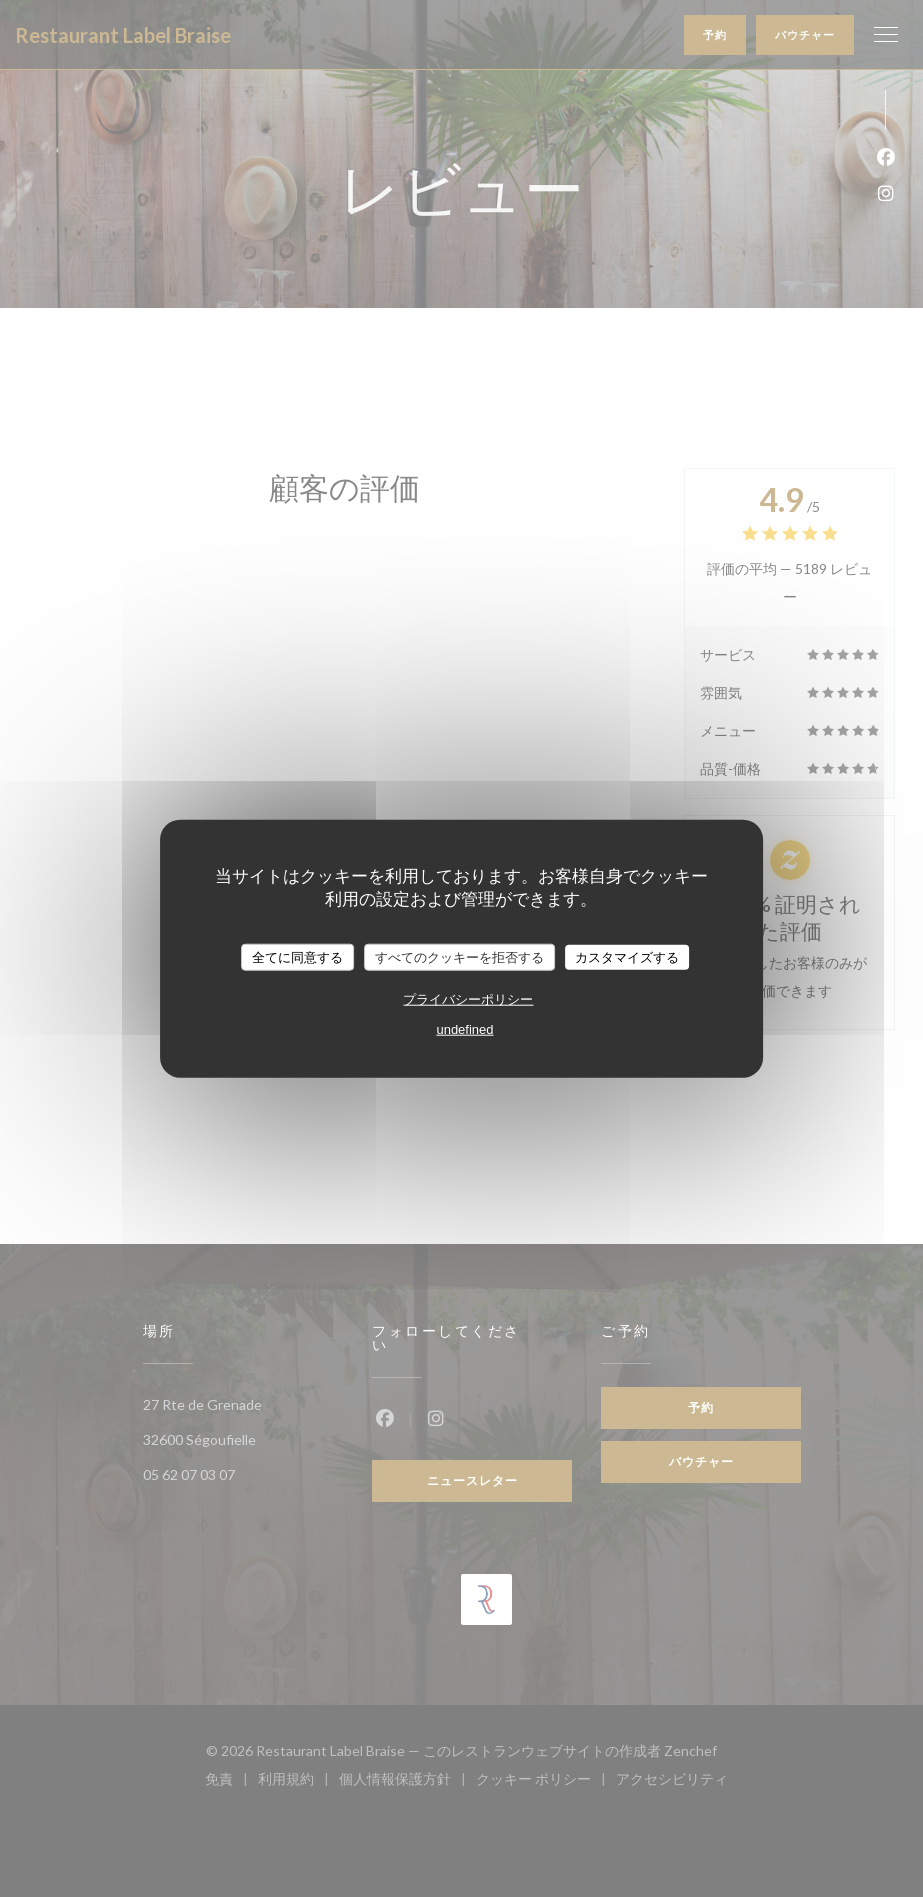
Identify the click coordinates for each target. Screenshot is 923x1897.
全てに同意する (297, 956)
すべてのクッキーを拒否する (459, 956)
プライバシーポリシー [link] (468, 999)
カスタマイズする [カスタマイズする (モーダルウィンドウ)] (627, 956)
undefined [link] (464, 1029)
